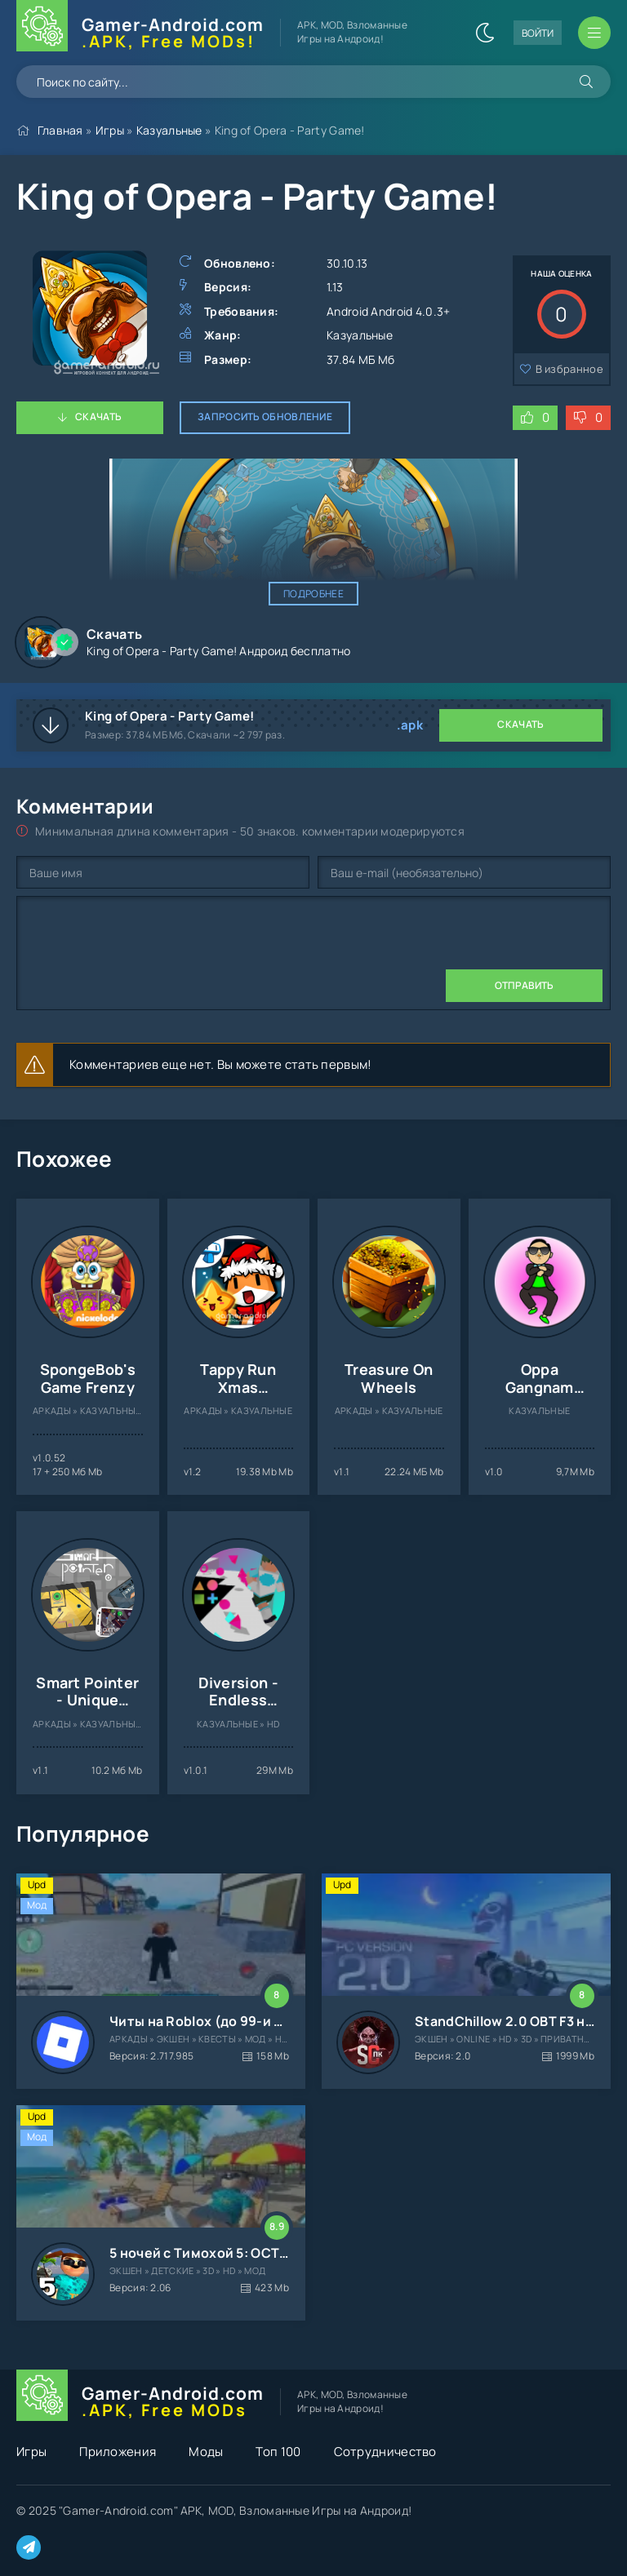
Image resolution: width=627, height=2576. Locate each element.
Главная (60, 130)
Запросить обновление (265, 416)
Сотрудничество (385, 2451)
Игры (110, 130)
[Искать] (586, 81)
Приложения (117, 2451)
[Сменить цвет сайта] (485, 32)
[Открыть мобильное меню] (594, 32)
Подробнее (313, 594)
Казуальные (169, 130)
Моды (206, 2451)
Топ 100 (278, 2451)
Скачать (98, 416)
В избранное (569, 368)
